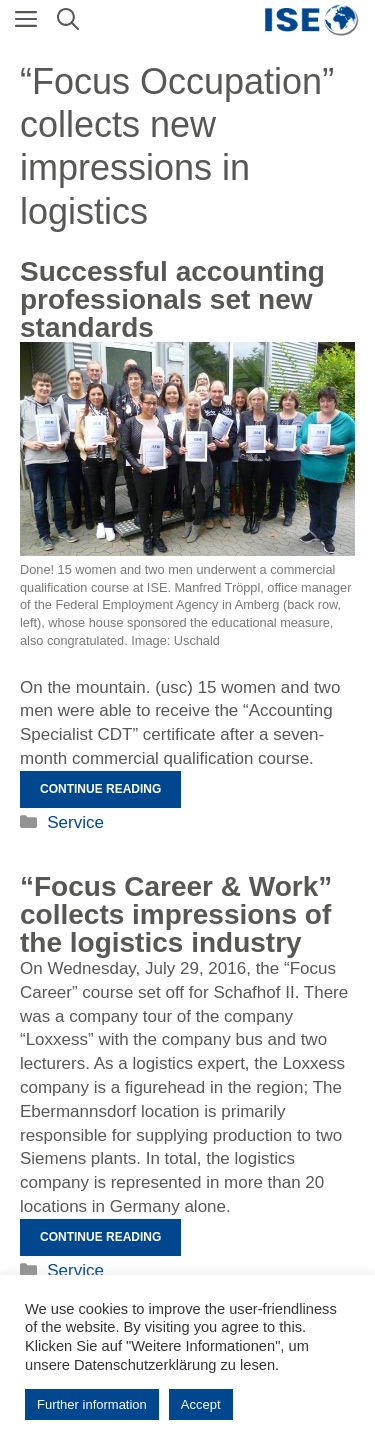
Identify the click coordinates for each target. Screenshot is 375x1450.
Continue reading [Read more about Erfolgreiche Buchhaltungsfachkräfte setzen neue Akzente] (100, 789)
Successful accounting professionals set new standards (172, 299)
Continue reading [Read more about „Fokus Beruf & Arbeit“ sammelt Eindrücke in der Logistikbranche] (100, 1237)
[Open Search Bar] (68, 20)
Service (75, 822)
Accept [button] (201, 1404)
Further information (92, 1404)
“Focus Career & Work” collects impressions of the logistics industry (176, 914)
